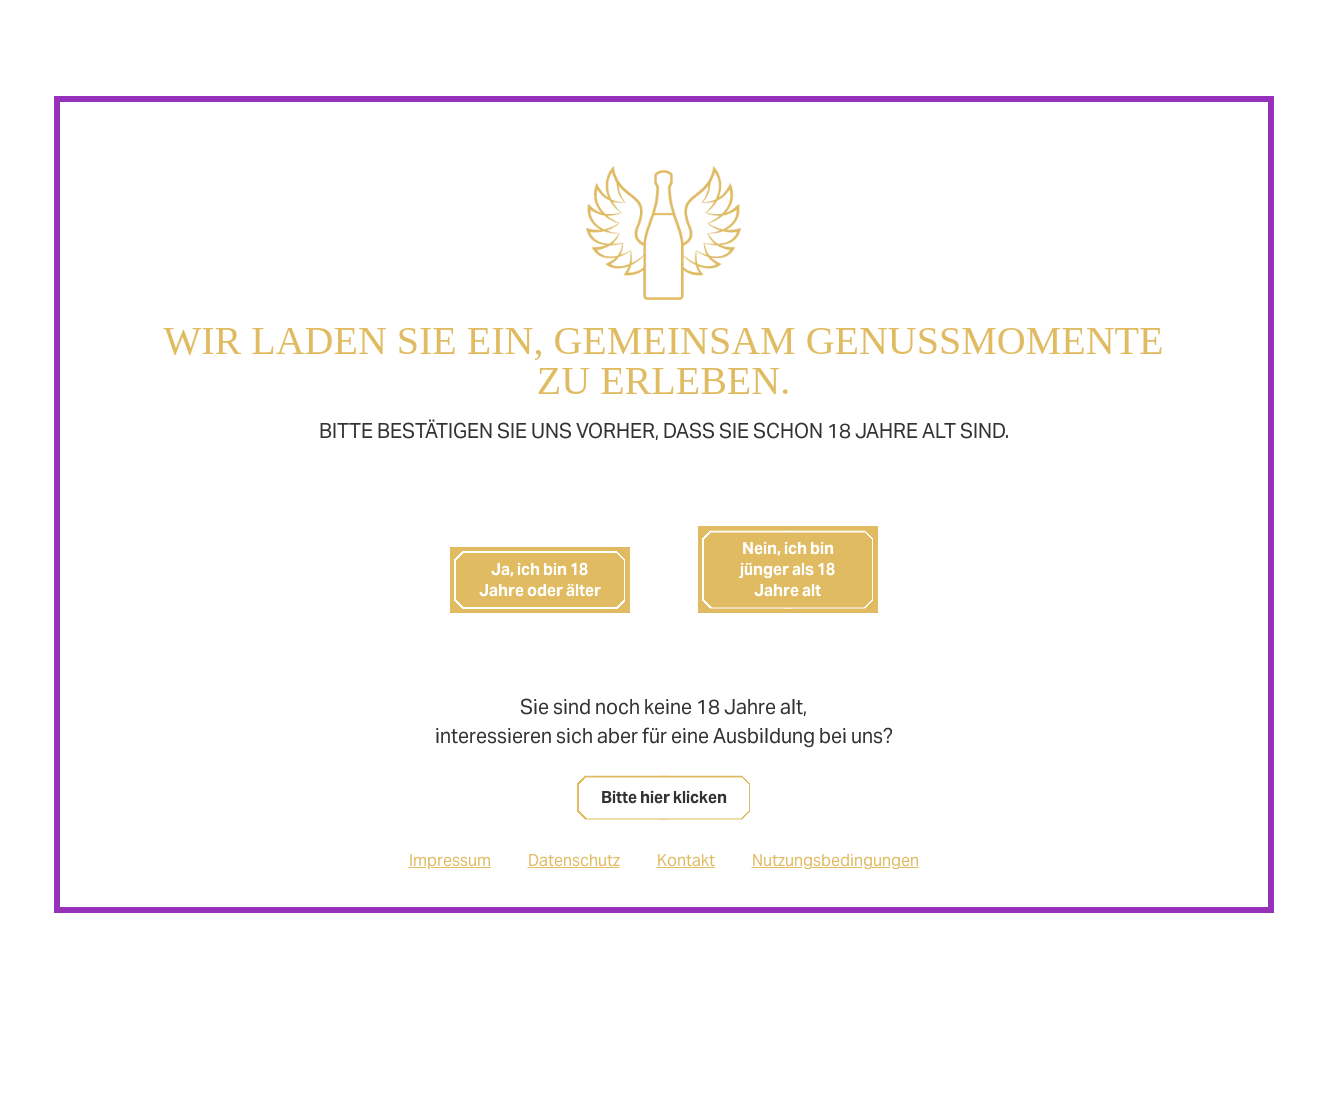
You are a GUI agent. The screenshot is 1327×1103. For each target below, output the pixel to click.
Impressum (450, 860)
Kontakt (686, 860)
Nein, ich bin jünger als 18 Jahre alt (787, 569)
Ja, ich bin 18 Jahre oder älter (540, 580)
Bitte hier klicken (664, 797)
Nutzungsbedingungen (835, 860)
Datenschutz (574, 860)
